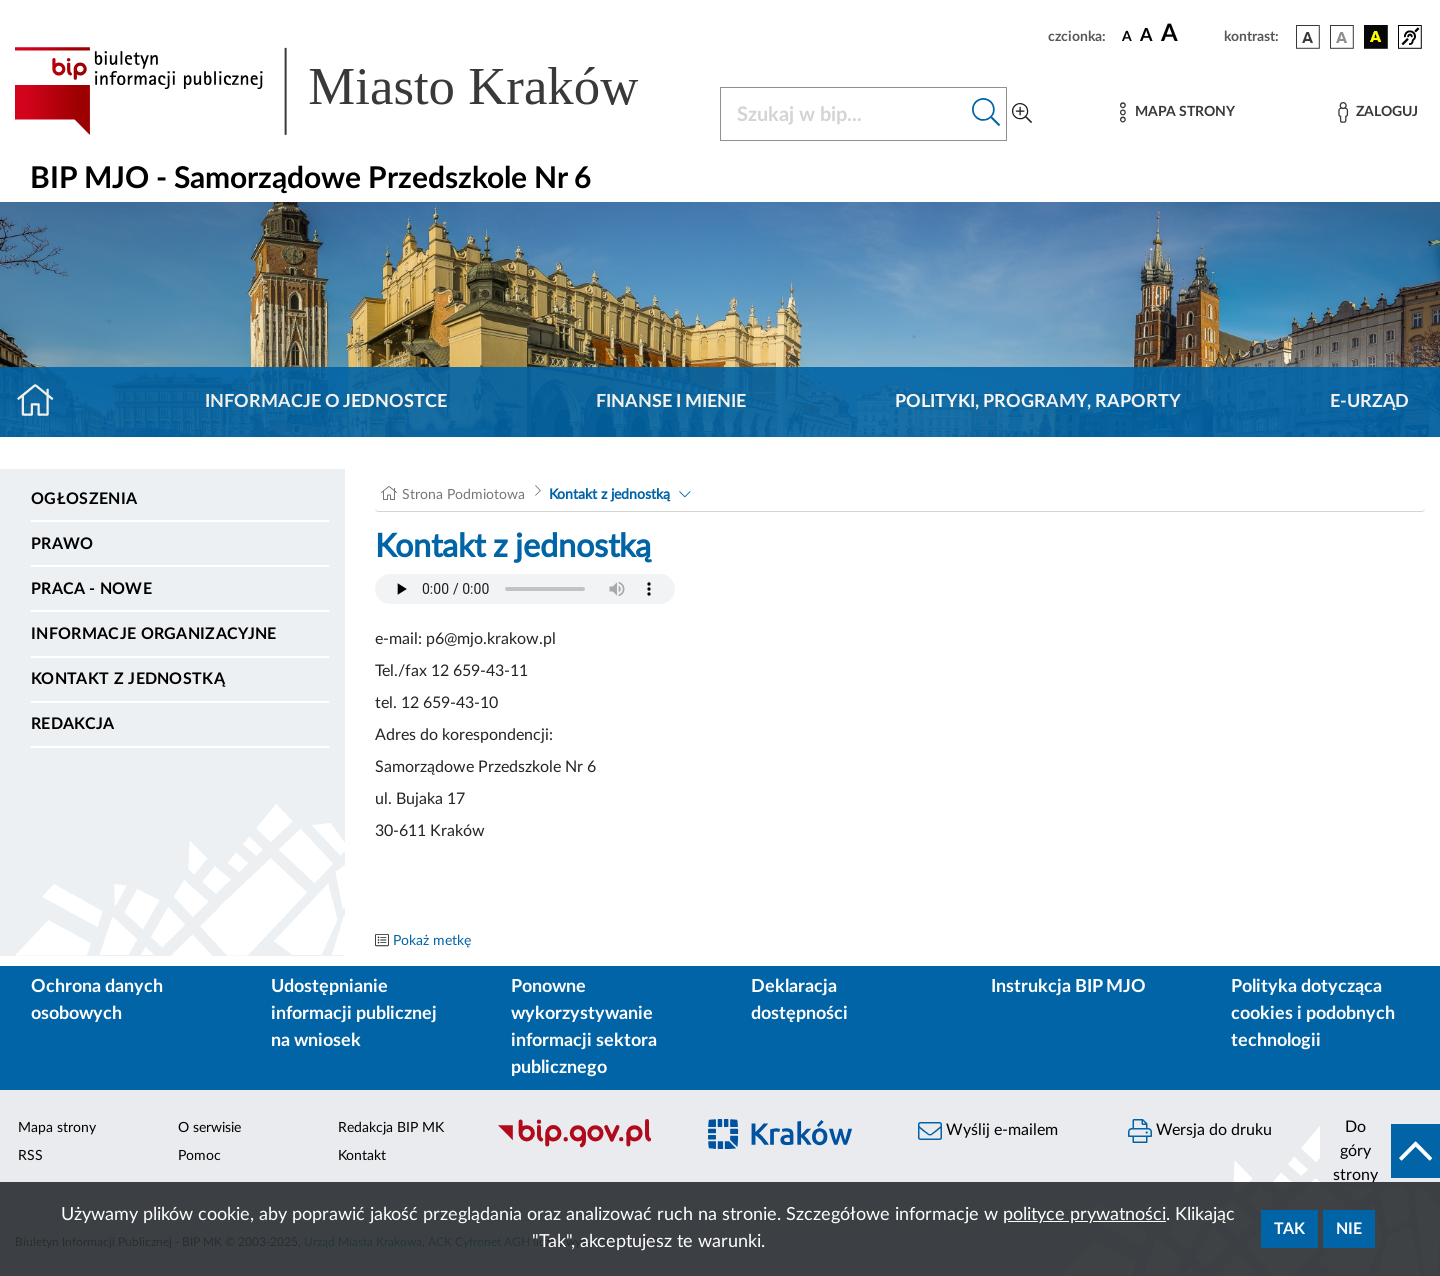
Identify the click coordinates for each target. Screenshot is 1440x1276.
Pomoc (199, 1156)
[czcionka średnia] (1146, 36)
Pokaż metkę (432, 941)
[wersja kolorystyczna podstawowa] (1308, 37)
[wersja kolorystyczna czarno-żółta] (1376, 37)
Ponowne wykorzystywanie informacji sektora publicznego (584, 1027)
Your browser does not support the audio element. (525, 589)
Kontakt (362, 1156)
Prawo (62, 544)
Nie (1349, 1229)
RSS (30, 1156)
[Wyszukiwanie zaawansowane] (1022, 114)
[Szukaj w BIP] (843, 114)
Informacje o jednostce (326, 402)
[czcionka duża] (1189, 34)
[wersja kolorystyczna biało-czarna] (1342, 37)
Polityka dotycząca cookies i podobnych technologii (1313, 1014)
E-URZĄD (1369, 402)
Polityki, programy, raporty (1038, 402)
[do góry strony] (1380, 1151)
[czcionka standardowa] (1127, 36)
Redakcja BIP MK (391, 1128)
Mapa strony (57, 1128)
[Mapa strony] (1177, 112)
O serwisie (209, 1128)
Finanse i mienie (671, 402)
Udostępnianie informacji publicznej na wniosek (354, 1014)
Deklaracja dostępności (799, 1000)
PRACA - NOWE (91, 589)
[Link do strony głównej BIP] (355, 91)
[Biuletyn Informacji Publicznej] (585, 1145)
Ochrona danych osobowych (97, 1000)
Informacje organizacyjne (154, 634)
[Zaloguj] (1378, 112)
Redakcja (73, 724)
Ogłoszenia (84, 499)
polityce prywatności (1084, 1215)
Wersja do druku (1200, 1131)
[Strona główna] (43, 402)
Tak (1289, 1229)
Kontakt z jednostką (128, 679)
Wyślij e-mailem (988, 1131)
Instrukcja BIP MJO (1068, 987)
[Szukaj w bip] (986, 114)
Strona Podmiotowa (463, 495)
